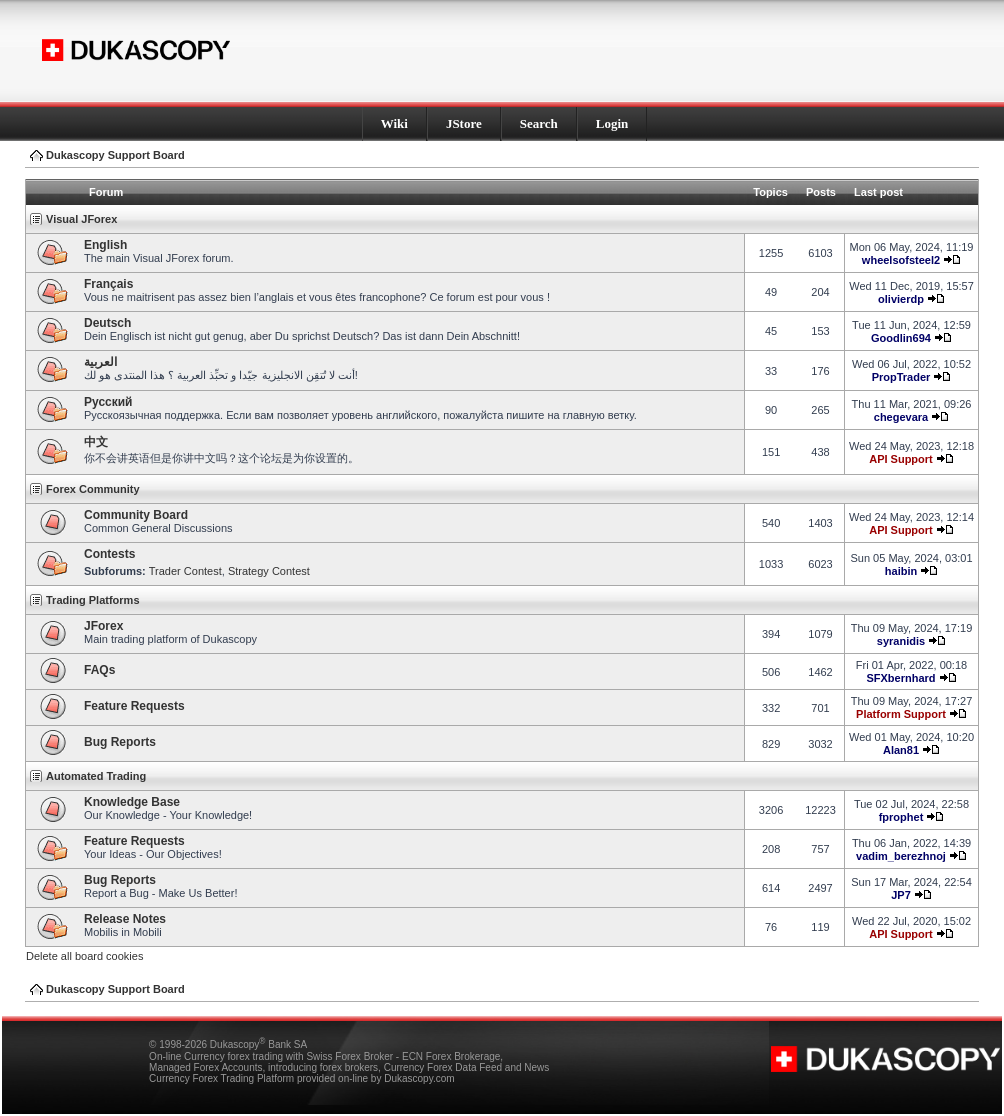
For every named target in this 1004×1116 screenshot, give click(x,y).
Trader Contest (185, 571)
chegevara (901, 417)
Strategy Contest (269, 571)
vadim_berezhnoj (901, 856)
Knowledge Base (132, 802)
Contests (109, 554)
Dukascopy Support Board (115, 155)
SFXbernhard (900, 678)
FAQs (99, 670)
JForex (103, 626)
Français (108, 284)
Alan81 (901, 750)
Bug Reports (120, 742)
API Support (901, 459)
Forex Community (93, 489)
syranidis (901, 641)
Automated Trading (96, 776)
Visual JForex (81, 219)
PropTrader (901, 377)
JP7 (901, 895)
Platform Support (901, 714)
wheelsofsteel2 (901, 260)
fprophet (901, 817)
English (105, 245)
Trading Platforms (93, 600)
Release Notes (125, 919)
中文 (96, 442)
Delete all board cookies (84, 956)
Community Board (136, 515)
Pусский (108, 402)
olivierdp (901, 299)
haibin (901, 571)
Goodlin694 (901, 338)
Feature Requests (134, 706)
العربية (100, 362)
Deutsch (107, 323)
